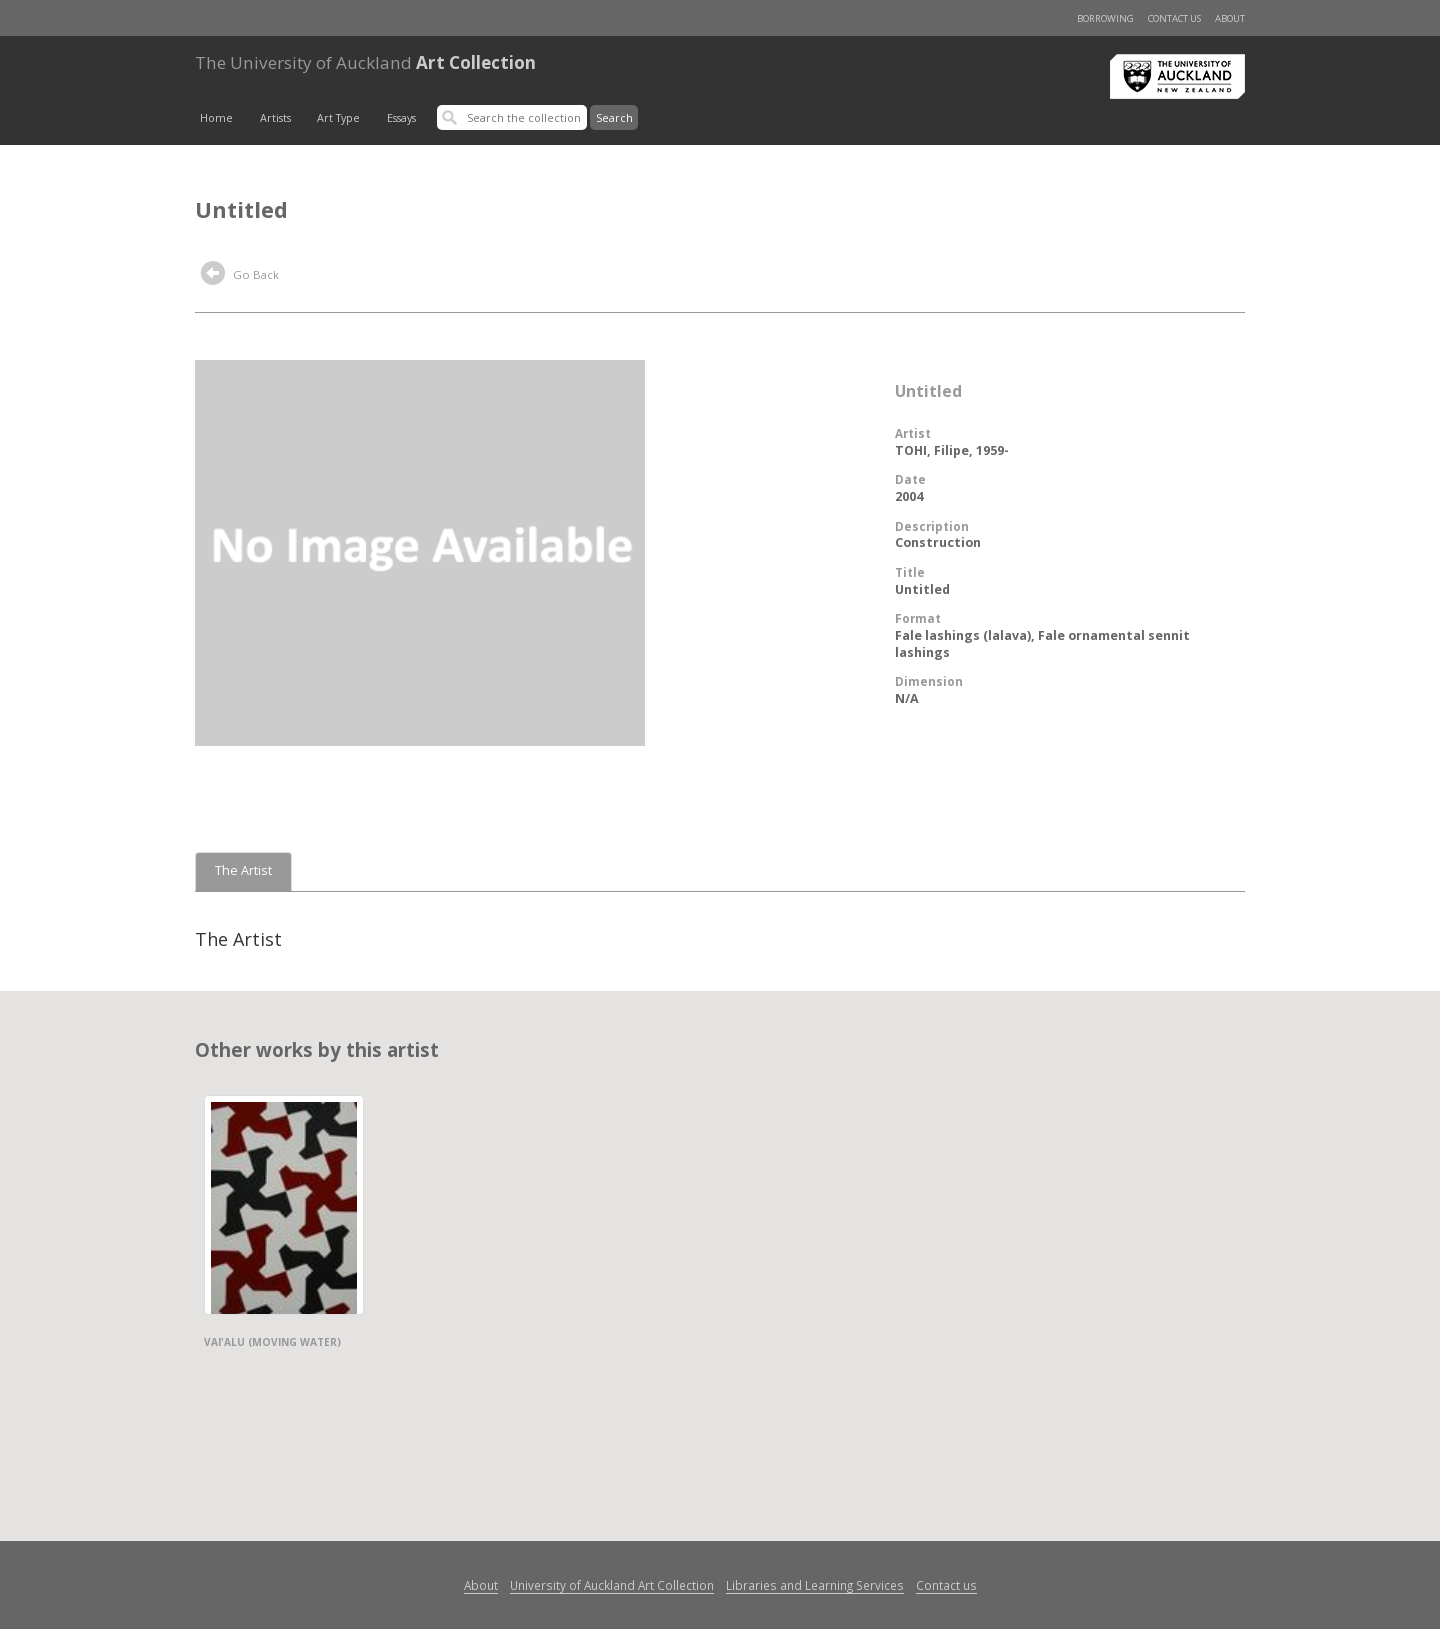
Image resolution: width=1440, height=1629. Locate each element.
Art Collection (365, 62)
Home (216, 118)
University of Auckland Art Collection (612, 1585)
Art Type (338, 118)
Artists (275, 118)
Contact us (1174, 18)
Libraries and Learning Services (815, 1585)
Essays (401, 118)
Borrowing (1105, 18)
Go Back (240, 276)
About (1230, 18)
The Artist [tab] (243, 870)
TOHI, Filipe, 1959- (952, 450)
